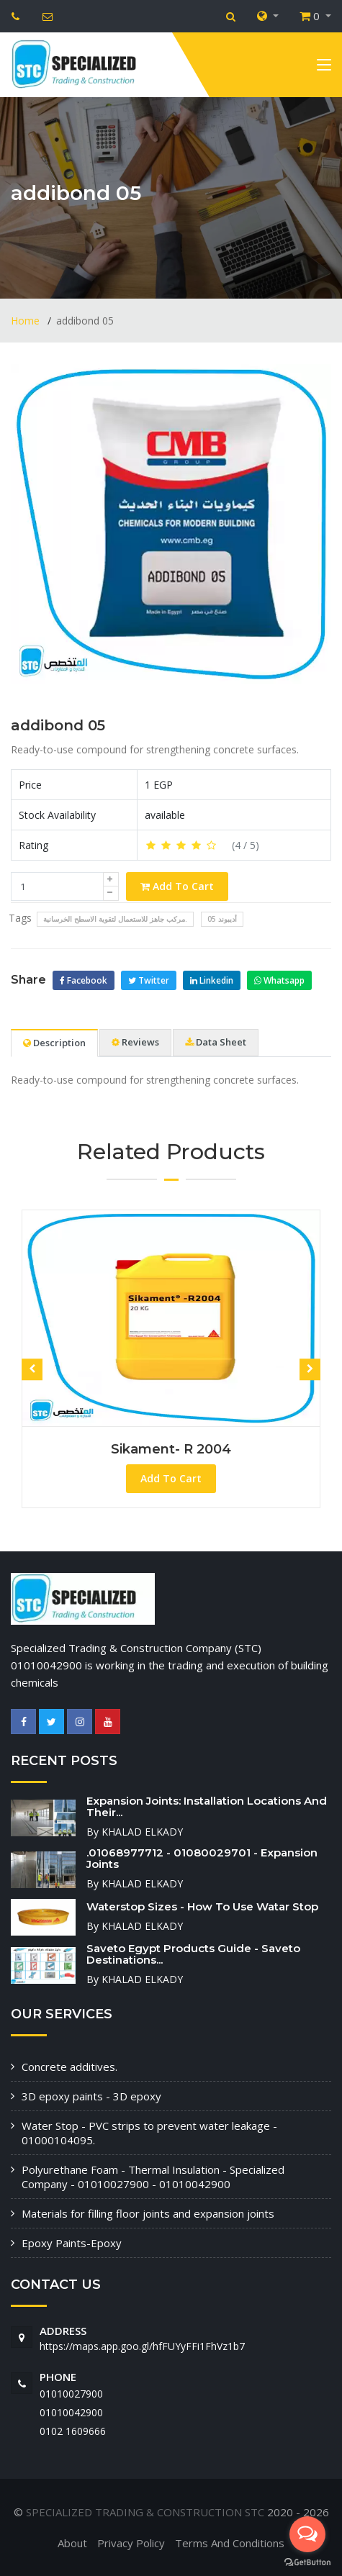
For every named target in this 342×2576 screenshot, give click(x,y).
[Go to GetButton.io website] (307, 2561)
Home (26, 320)
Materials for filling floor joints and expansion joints (148, 2213)
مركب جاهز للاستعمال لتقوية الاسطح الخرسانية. (115, 919)
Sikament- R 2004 (171, 1449)
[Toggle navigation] (324, 67)
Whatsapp (279, 980)
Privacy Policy (131, 2543)
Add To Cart (177, 886)
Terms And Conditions (229, 2543)
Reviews (135, 1041)
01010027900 (71, 2393)
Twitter (148, 980)
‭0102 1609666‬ (73, 2431)
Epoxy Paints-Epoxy (72, 2243)
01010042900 (71, 2412)
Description (54, 1042)
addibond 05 (58, 725)
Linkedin (211, 980)
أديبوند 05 (222, 919)
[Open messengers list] (307, 2534)
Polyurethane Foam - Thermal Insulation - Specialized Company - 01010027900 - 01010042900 (153, 2176)
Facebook (83, 980)
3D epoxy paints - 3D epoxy (91, 2096)
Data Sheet (215, 1041)
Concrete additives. (69, 2066)
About (72, 2543)
